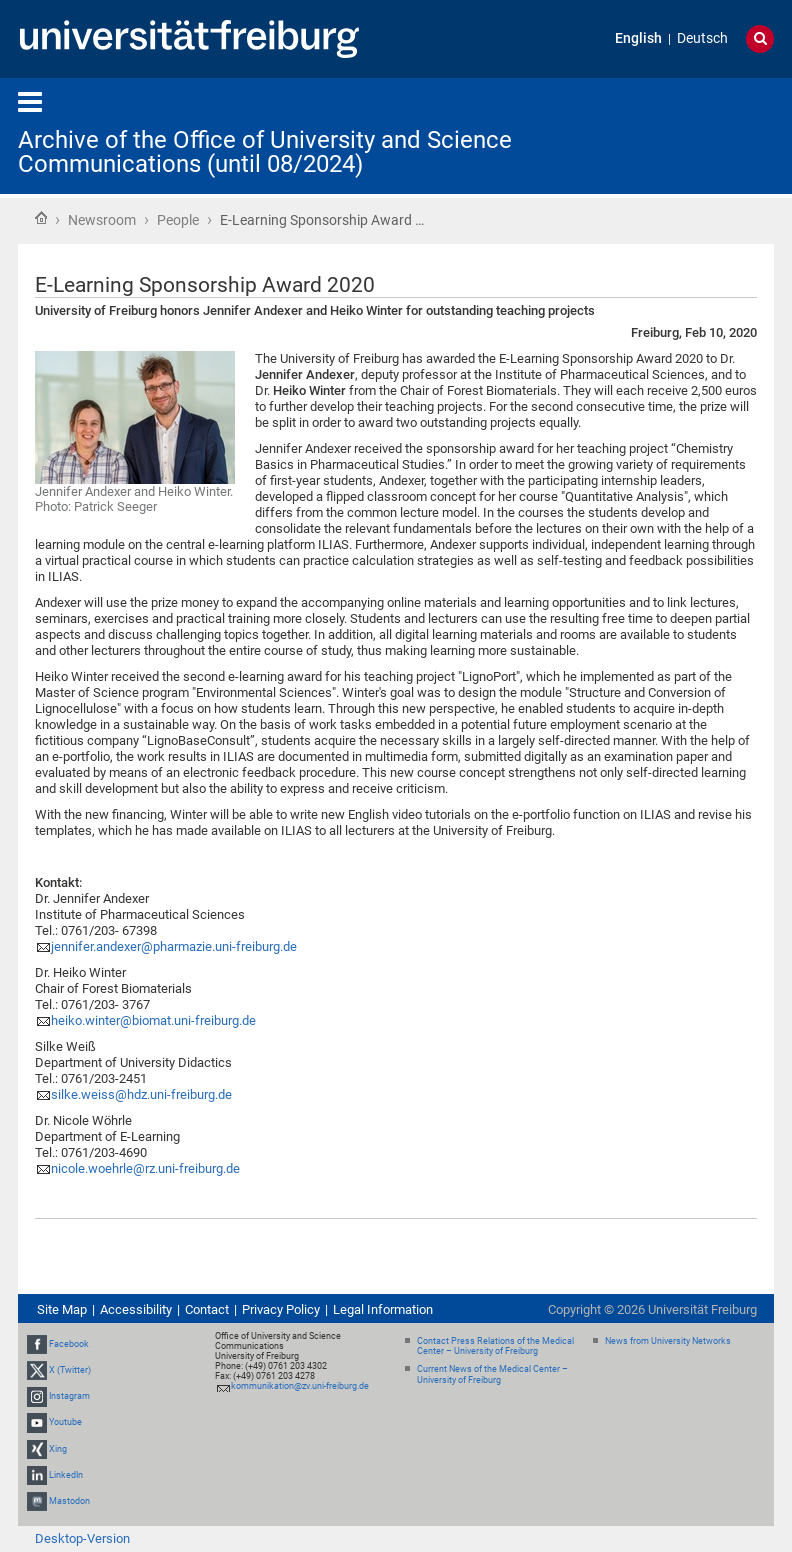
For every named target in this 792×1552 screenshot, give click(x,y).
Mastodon (69, 1501)
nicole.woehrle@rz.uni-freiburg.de (145, 1168)
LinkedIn (66, 1475)
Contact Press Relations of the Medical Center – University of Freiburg (495, 1346)
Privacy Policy (281, 1309)
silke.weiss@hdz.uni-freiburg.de (141, 1094)
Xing (58, 1449)
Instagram (69, 1396)
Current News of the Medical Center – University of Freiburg (492, 1374)
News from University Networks (668, 1341)
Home (41, 218)
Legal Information (383, 1309)
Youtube (65, 1422)
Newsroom (102, 220)
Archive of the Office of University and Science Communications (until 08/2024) (265, 152)
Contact (207, 1309)
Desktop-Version (82, 1538)
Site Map (62, 1309)
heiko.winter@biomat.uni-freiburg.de (153, 1020)
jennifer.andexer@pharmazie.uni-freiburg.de (174, 946)
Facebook (69, 1344)
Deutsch (702, 38)
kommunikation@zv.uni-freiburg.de (300, 1386)
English (638, 38)
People (178, 220)
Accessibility (136, 1309)
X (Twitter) (70, 1370)
